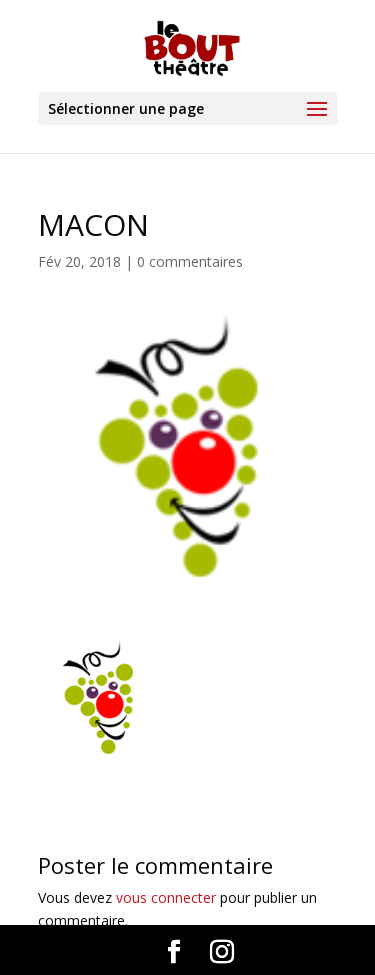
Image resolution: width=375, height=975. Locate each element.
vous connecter (166, 897)
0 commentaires (190, 261)
